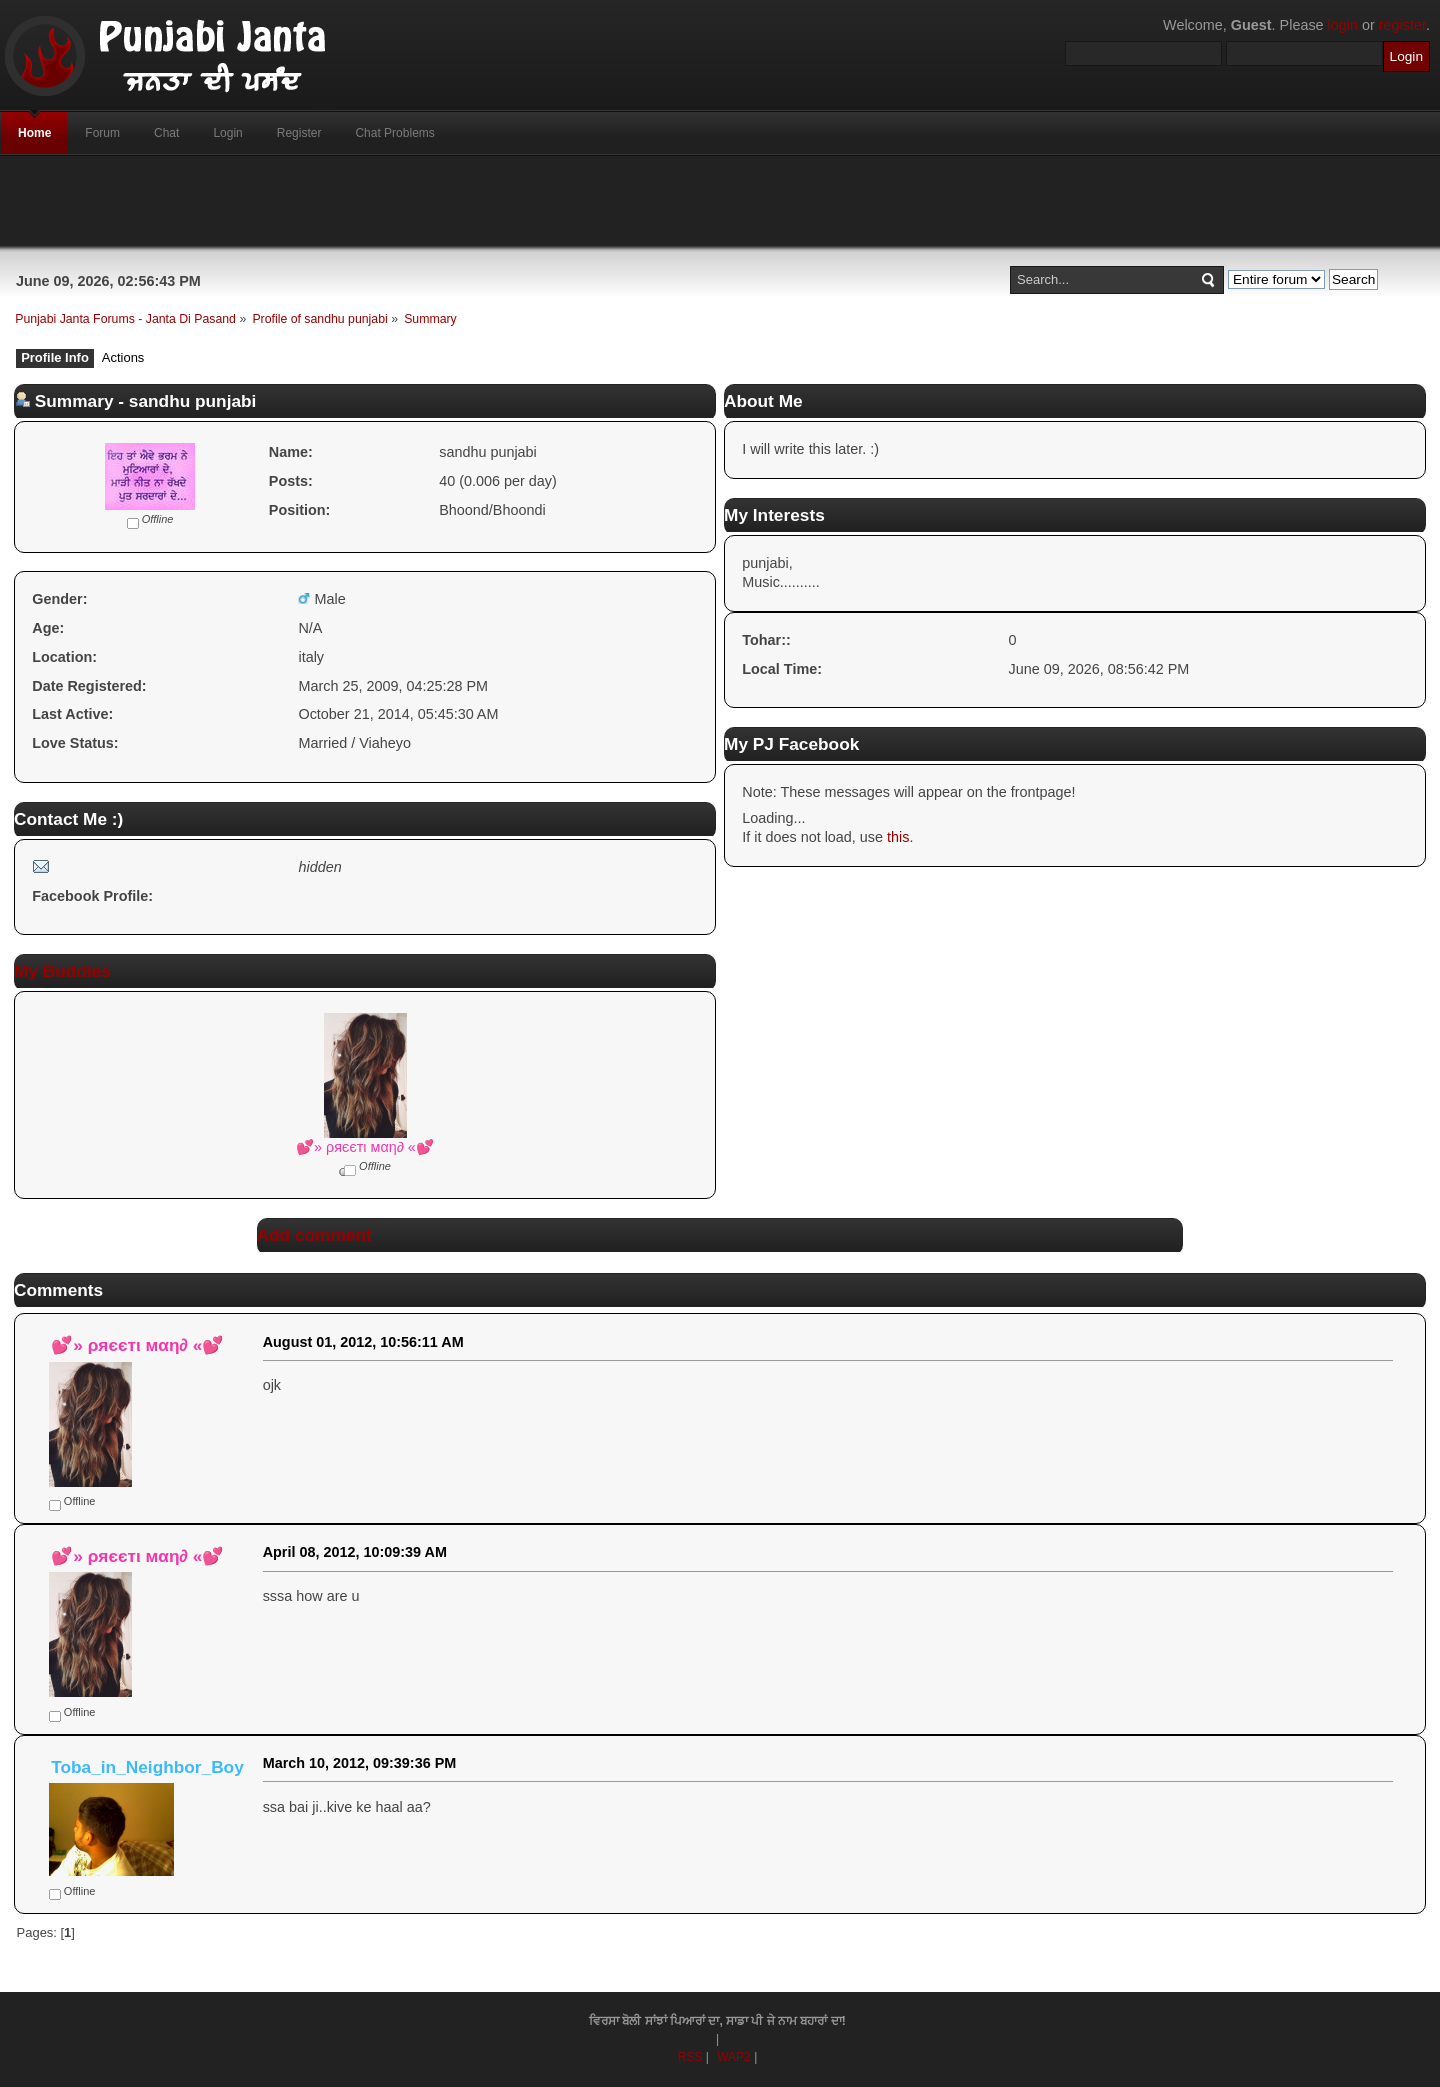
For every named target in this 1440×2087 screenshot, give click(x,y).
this (898, 837)
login (1343, 25)
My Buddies (62, 971)
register (1402, 25)
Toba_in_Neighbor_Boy (147, 1767)
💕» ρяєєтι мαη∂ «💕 (365, 1147)
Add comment (314, 1235)
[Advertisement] (720, 201)
